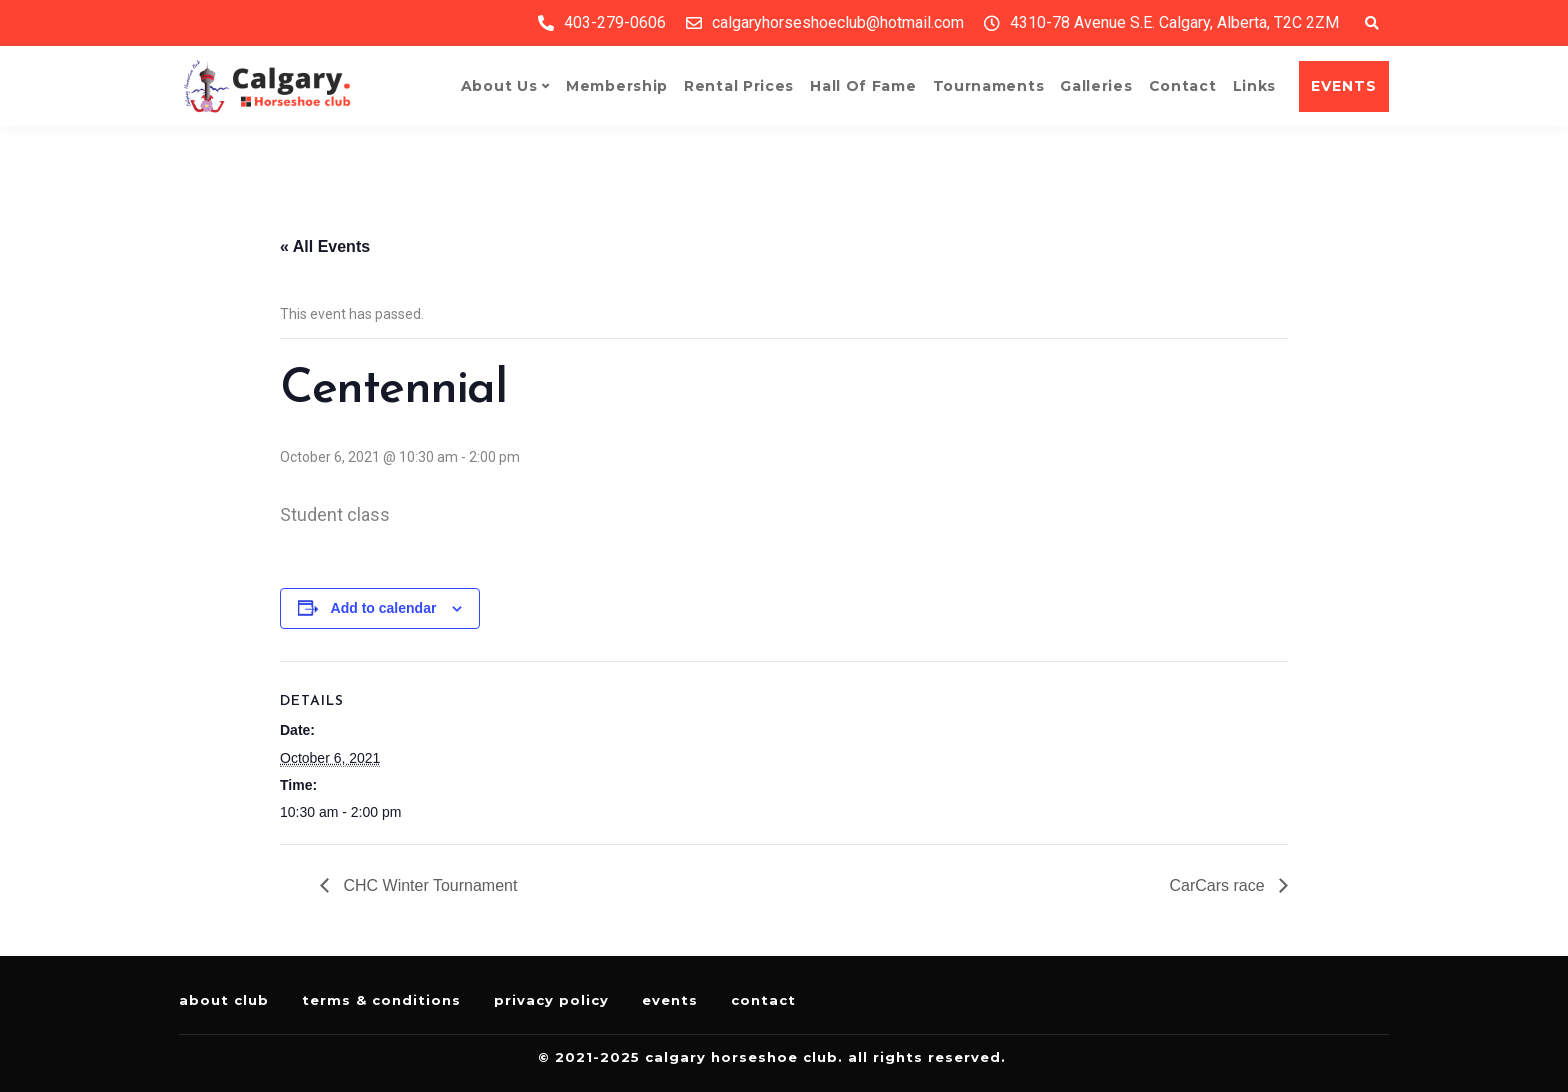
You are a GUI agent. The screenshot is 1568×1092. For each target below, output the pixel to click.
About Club (224, 1000)
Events (670, 1000)
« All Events (325, 246)
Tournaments (989, 86)
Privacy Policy (551, 1000)
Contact (1183, 86)
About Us (499, 86)
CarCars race (1219, 885)
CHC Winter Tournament (428, 885)
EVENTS (1344, 86)
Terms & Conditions (381, 1000)
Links (1255, 86)
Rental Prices (739, 86)
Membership (617, 86)
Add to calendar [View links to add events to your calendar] (384, 608)
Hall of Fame (863, 86)
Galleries (1096, 86)
